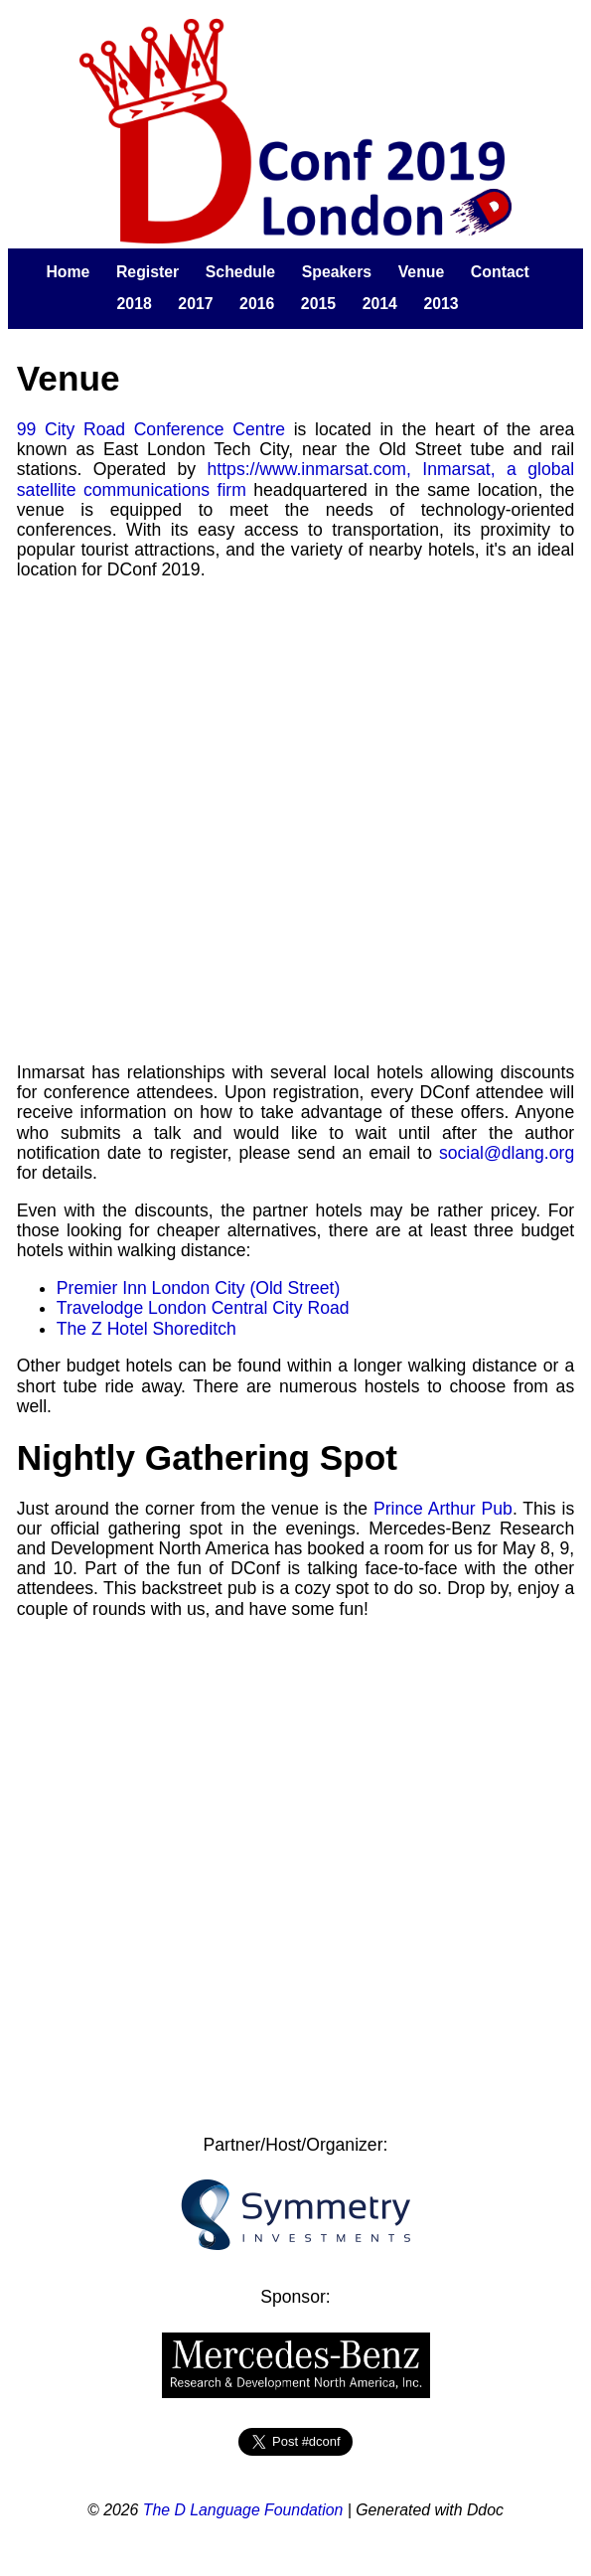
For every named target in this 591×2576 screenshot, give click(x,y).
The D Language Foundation (243, 2509)
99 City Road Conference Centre (151, 429)
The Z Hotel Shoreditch (146, 1329)
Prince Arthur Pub (443, 1509)
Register (147, 271)
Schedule (240, 271)
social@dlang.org (506, 1153)
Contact (500, 271)
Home (67, 271)
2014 (380, 303)
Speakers (336, 271)
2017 (195, 303)
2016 (256, 303)
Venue (421, 271)
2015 (318, 303)
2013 (440, 303)
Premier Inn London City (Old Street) (199, 1288)
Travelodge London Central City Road (203, 1308)
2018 (134, 303)
